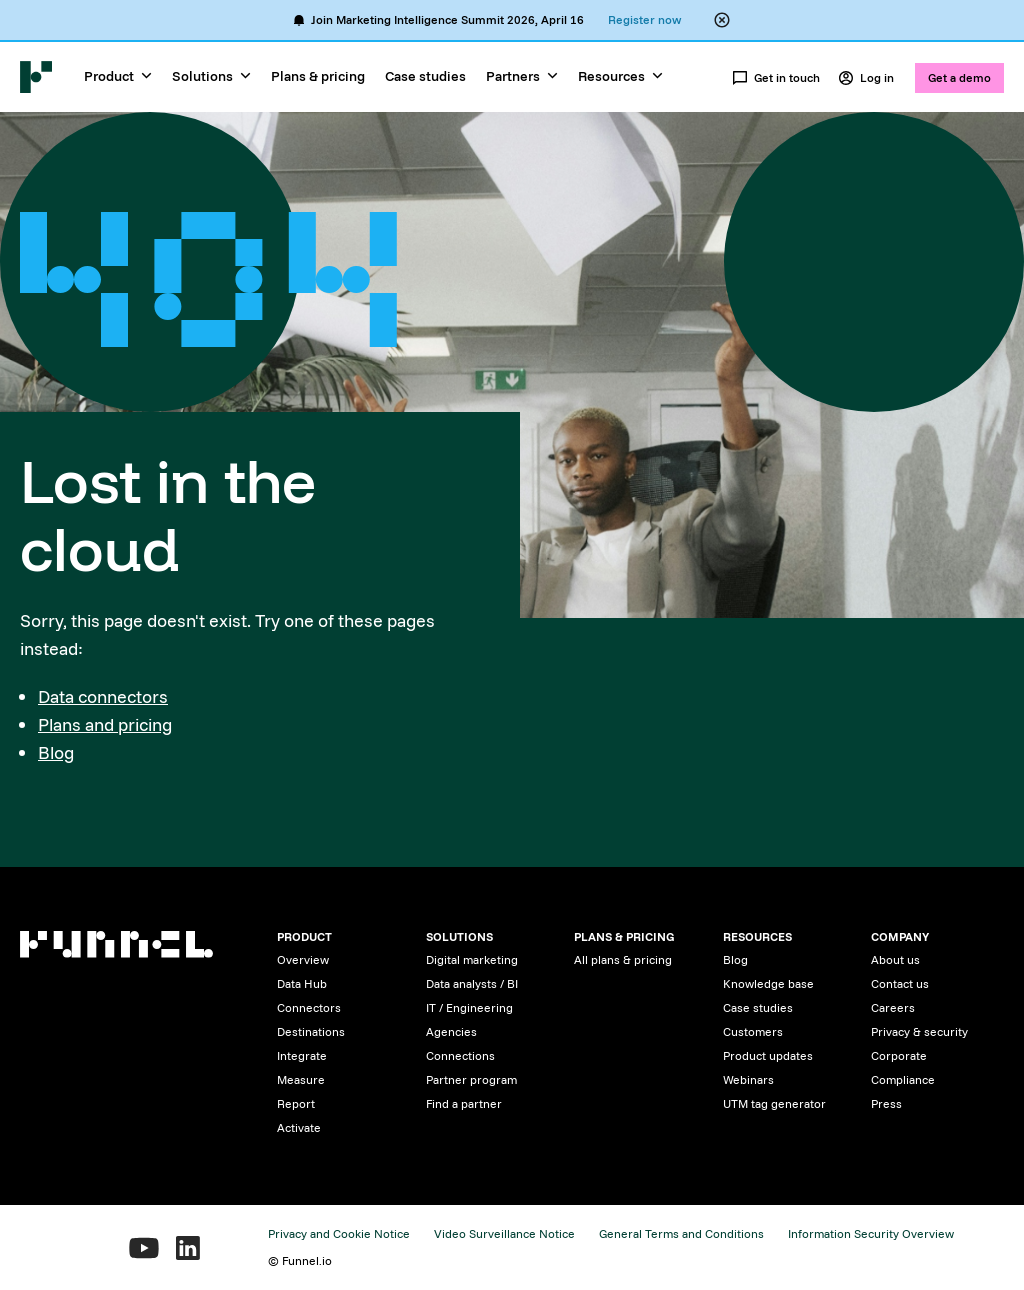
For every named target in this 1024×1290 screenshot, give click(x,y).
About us (895, 959)
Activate (299, 1127)
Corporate (899, 1055)
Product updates (768, 1055)
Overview (303, 959)
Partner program (471, 1079)
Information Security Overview (871, 1233)
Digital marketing (472, 959)
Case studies (425, 76)
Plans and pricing (105, 724)
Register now (644, 19)
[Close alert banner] (722, 20)
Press (886, 1103)
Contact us (900, 983)
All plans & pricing (623, 959)
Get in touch (776, 78)
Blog (56, 752)
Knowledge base (768, 983)
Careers (893, 1007)
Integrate (302, 1055)
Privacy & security (919, 1031)
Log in (866, 78)
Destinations (311, 1031)
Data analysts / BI (472, 983)
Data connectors (103, 696)
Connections (460, 1055)
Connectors (309, 1007)
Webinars (748, 1079)
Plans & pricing (318, 76)
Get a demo (959, 77)
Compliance (903, 1079)
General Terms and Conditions (681, 1233)
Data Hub (302, 983)
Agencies (451, 1031)
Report (296, 1103)
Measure (301, 1079)
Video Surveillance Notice (504, 1233)
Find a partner (464, 1103)
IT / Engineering (469, 1007)
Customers (753, 1031)
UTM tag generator (774, 1103)
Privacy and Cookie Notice (339, 1233)
